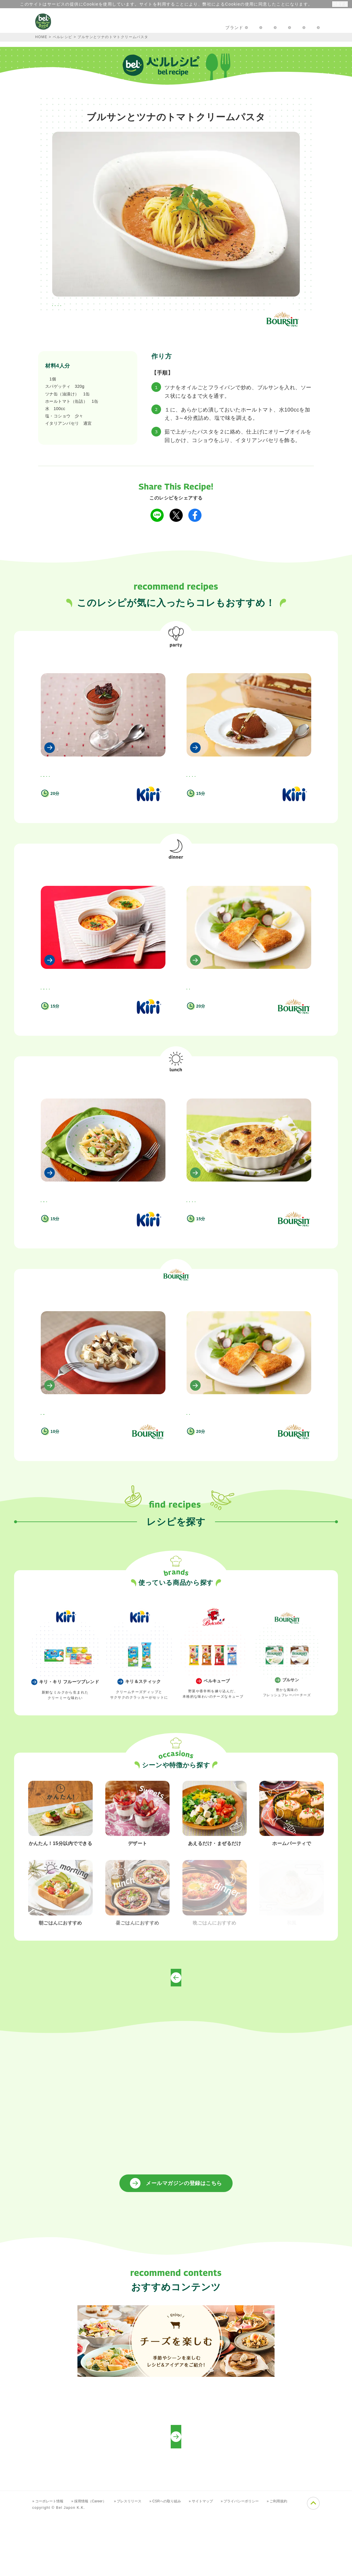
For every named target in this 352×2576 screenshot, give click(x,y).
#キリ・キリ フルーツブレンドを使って (77, 792)
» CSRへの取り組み (181, 2561)
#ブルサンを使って (182, 306)
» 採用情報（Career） (95, 2561)
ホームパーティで (175, 657)
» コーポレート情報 (49, 2561)
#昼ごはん (143, 306)
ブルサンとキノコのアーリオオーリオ (82, 1459)
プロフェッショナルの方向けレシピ (176, 2496)
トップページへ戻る (176, 2037)
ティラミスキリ (58, 768)
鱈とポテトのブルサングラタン (220, 1229)
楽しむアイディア (187, 27)
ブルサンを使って (176, 1347)
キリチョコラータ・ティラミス (220, 768)
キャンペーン (113, 27)
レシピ (148, 27)
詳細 (312, 4)
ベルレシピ (62, 37)
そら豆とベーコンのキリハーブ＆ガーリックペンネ (96, 1229)
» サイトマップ (220, 2561)
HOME (41, 37)
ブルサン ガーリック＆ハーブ (73, 379)
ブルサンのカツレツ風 (211, 998)
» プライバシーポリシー (263, 2561)
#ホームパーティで (75, 306)
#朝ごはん (120, 782)
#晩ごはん (113, 306)
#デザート (53, 782)
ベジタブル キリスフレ (66, 998)
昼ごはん (176, 1117)
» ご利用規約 (305, 2561)
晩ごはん (176, 887)
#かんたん (198, 782)
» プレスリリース (139, 2561)
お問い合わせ (233, 27)
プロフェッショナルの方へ (288, 27)
